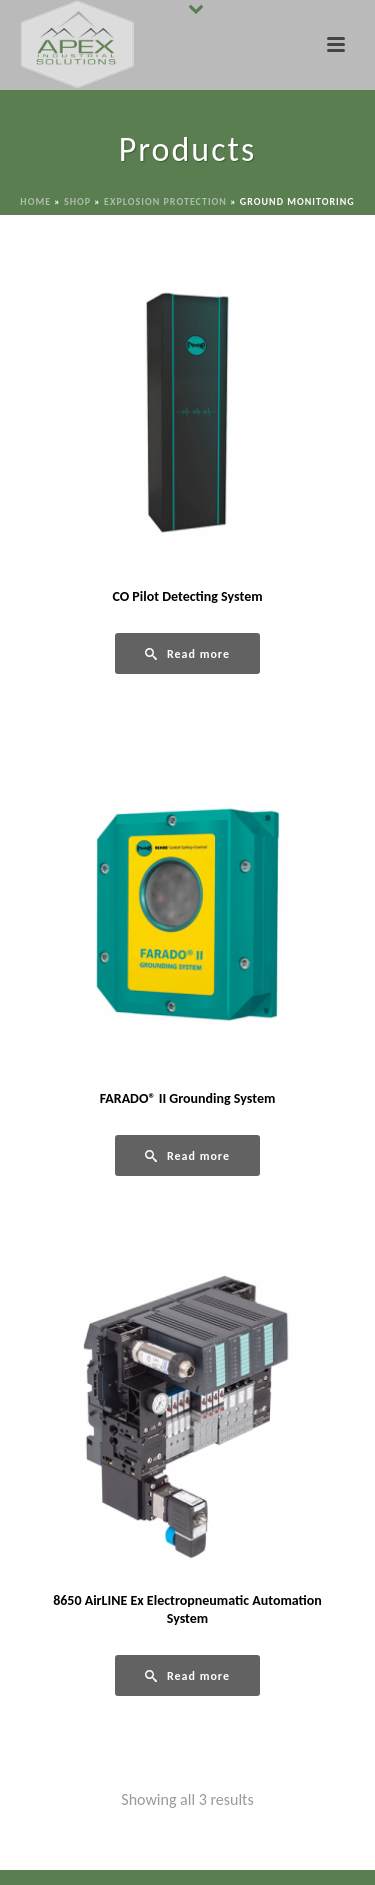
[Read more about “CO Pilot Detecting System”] (187, 653)
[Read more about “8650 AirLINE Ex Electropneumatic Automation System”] (187, 1675)
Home (35, 201)
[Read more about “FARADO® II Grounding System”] (187, 1155)
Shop (77, 201)
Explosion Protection (165, 201)
